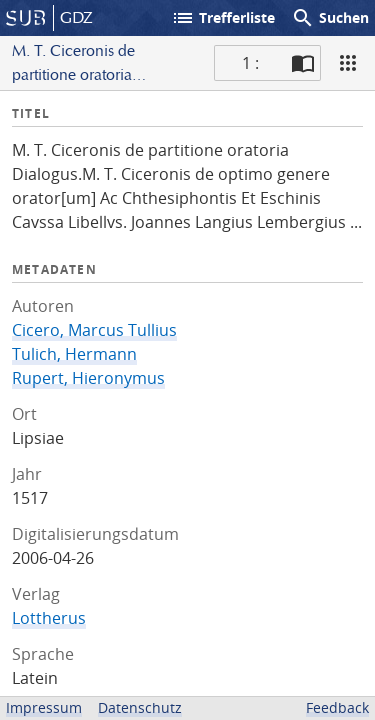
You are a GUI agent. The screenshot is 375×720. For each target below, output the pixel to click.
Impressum (44, 707)
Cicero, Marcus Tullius (94, 330)
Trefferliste (223, 18)
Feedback (337, 707)
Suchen (330, 18)
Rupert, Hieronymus (88, 378)
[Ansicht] (348, 63)
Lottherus (49, 618)
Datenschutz (140, 707)
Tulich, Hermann (74, 354)
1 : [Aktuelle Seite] (250, 63)
